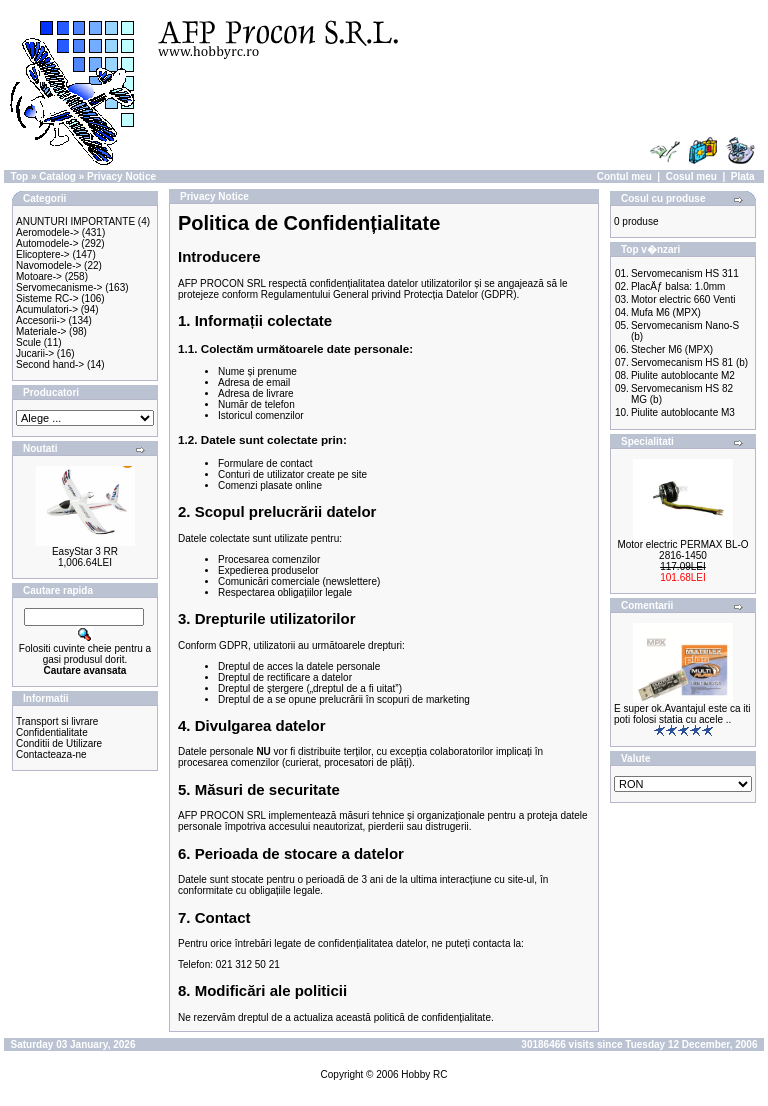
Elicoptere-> (43, 254)
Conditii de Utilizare (59, 743)
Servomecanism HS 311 (685, 273)
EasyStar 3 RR (85, 551)
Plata (743, 176)
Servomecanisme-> (59, 287)
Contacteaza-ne (51, 754)
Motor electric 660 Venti (683, 299)
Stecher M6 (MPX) (672, 349)
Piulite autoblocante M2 (683, 375)
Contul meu (624, 176)
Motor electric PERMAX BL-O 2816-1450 (682, 550)
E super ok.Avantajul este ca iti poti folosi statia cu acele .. (682, 714)
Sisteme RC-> (47, 298)
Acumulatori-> (47, 309)
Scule (28, 342)
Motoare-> (39, 276)
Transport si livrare (57, 721)
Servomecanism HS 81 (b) (689, 362)
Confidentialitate (52, 732)
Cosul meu (691, 176)
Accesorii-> (41, 320)
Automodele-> (47, 243)
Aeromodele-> (47, 232)
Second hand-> (50, 364)
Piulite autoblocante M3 (683, 412)
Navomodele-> (48, 265)
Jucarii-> (35, 353)
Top (20, 176)
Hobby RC (424, 1074)
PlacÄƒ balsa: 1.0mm (678, 286)
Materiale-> (41, 331)
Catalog (57, 176)
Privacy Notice (121, 176)
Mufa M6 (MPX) (666, 312)
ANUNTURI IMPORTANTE (75, 221)
